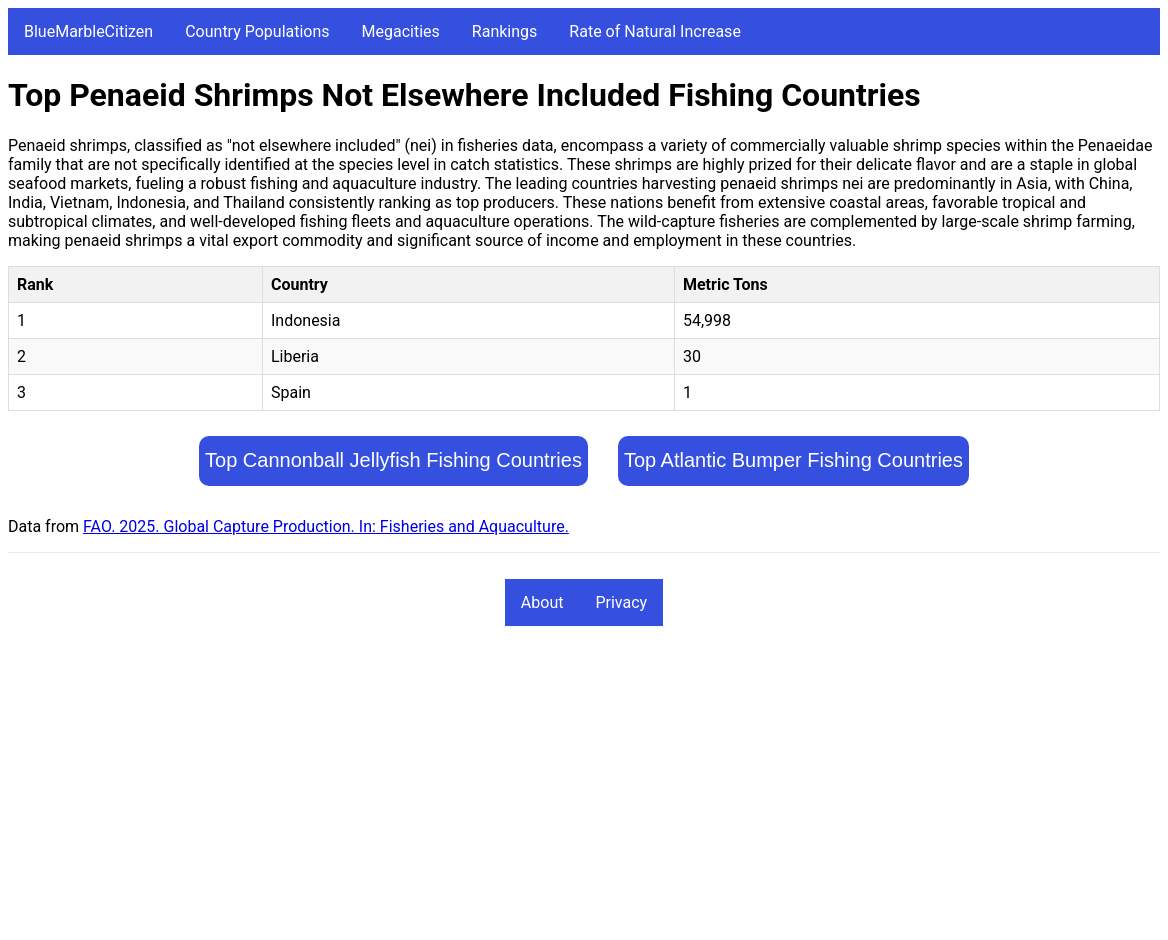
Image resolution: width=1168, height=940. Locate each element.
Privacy (621, 602)
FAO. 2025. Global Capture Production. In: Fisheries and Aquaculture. (326, 526)
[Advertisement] (584, 792)
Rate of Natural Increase (655, 31)
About (542, 602)
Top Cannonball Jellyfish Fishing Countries (393, 460)
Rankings (504, 31)
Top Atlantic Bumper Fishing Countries (793, 460)
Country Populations (257, 31)
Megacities (401, 31)
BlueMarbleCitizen (88, 31)
